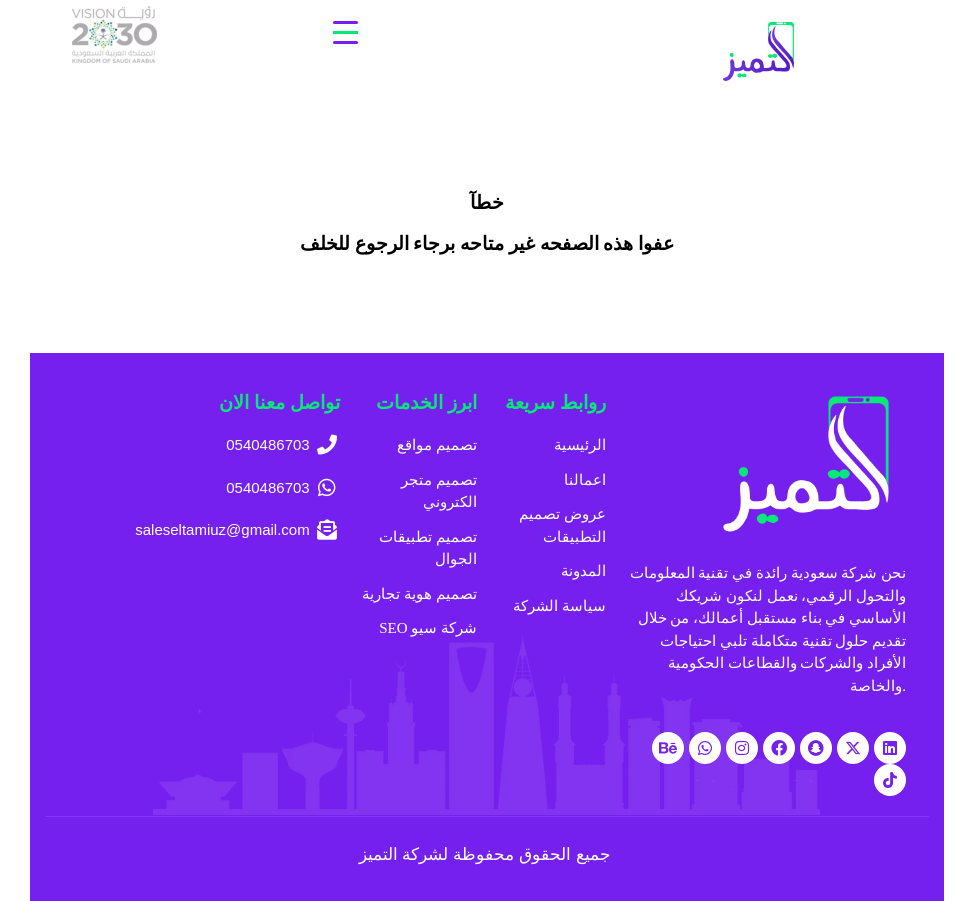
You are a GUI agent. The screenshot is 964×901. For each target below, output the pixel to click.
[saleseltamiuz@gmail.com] (204, 530)
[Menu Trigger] (345, 32)
